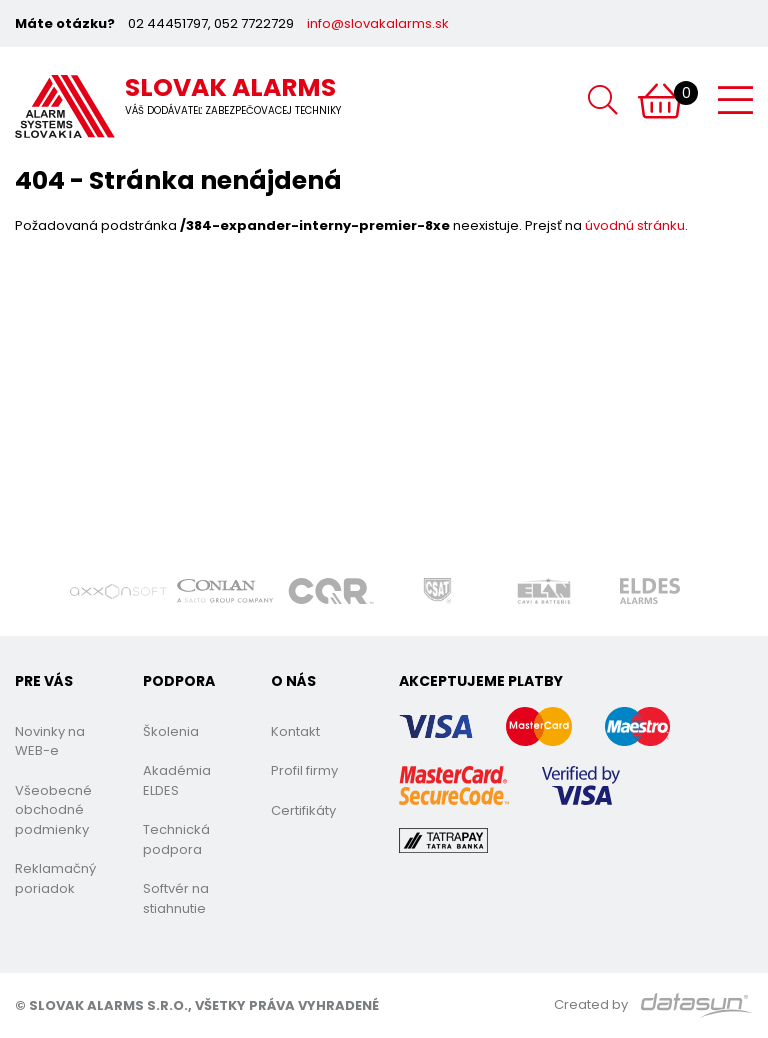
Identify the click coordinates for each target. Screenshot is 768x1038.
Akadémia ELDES (177, 780)
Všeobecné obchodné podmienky (53, 810)
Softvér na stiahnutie (176, 898)
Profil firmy (304, 770)
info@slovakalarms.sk (378, 23)
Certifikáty (303, 810)
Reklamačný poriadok (55, 878)
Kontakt (295, 731)
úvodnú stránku (635, 225)
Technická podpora (176, 839)
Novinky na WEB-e (50, 741)
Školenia (171, 731)
